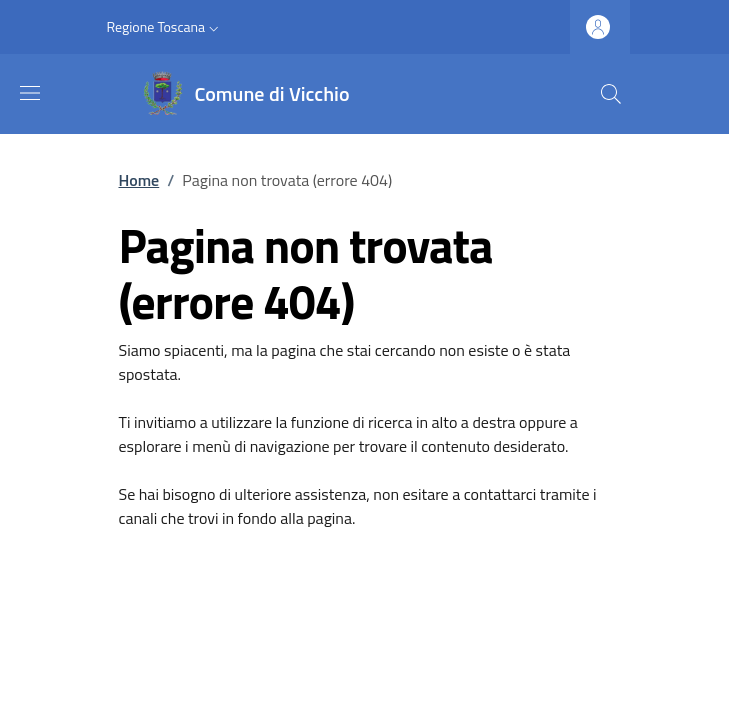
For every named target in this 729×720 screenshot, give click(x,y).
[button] (165, 27)
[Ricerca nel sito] (611, 94)
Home (139, 180)
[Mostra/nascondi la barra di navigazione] (30, 93)
